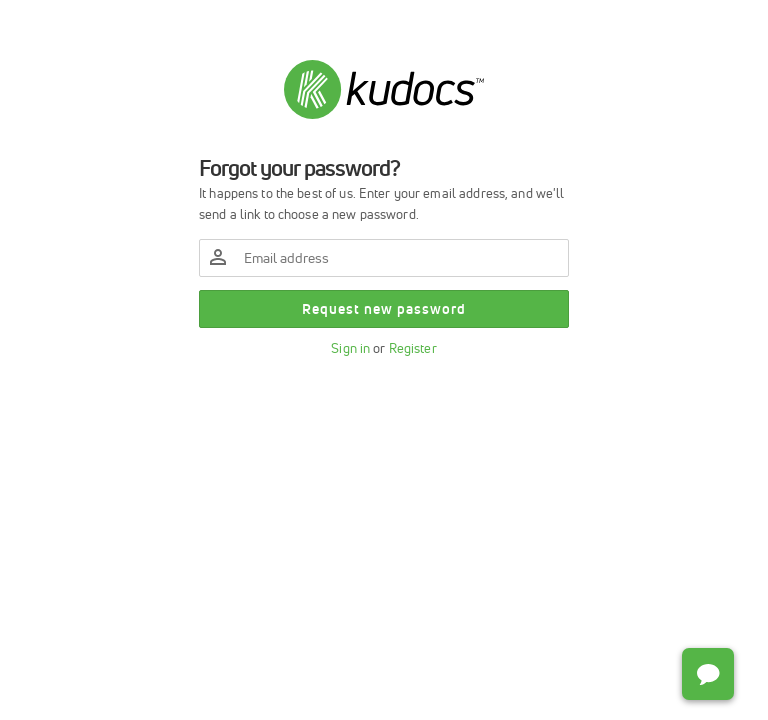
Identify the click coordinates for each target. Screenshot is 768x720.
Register (413, 348)
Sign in (350, 348)
